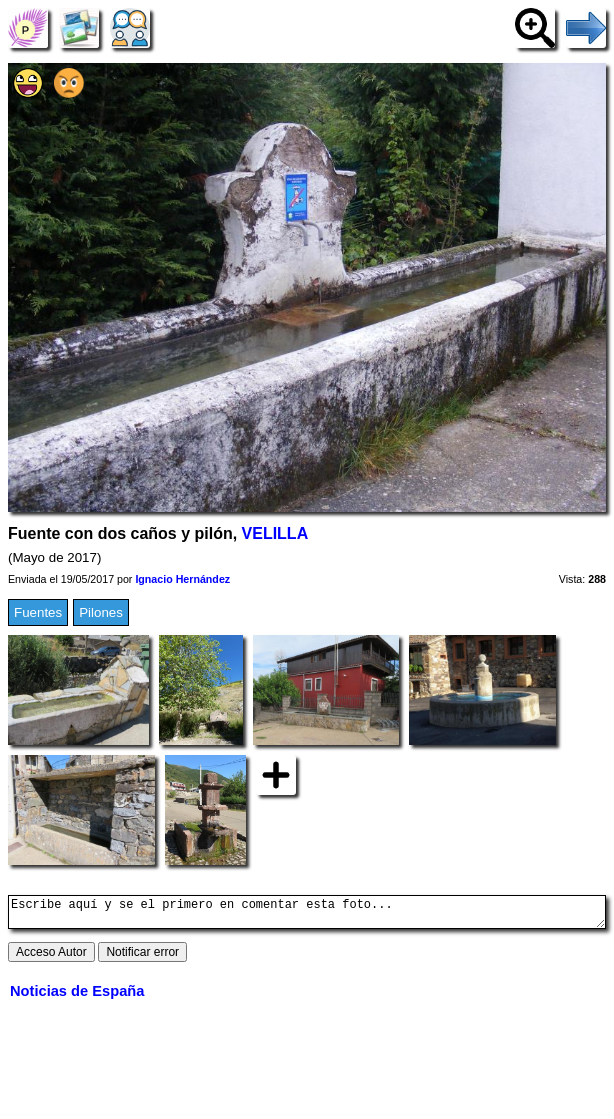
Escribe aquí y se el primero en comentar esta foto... (307, 915)
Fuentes (38, 612)
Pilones (101, 612)
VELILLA (275, 533)
